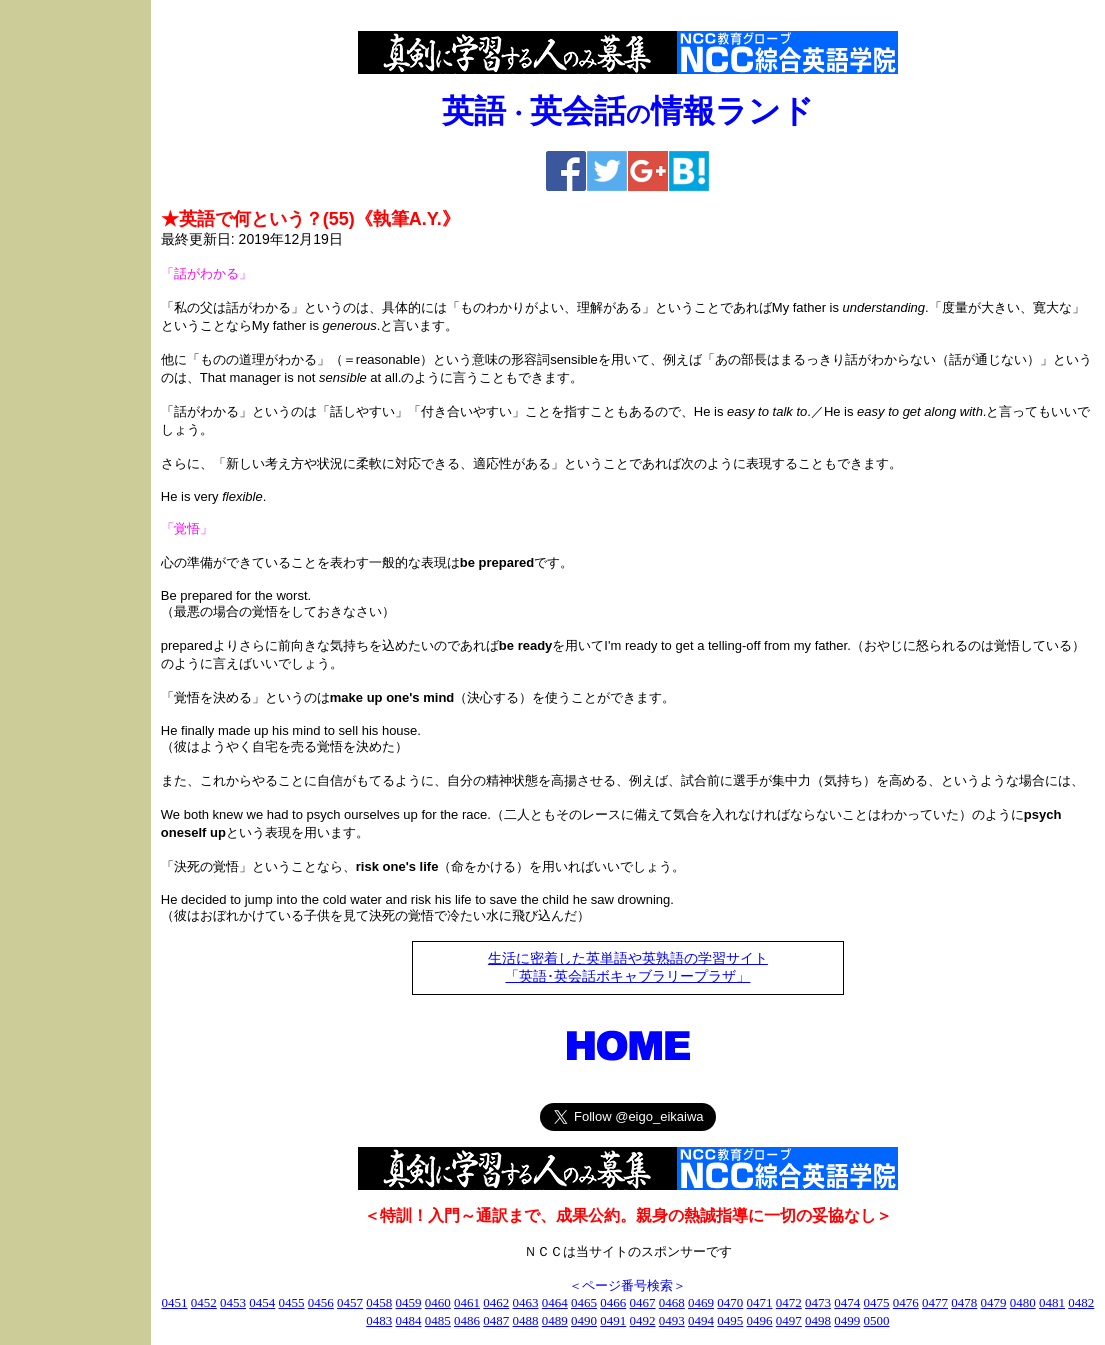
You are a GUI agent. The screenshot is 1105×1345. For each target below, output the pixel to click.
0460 (438, 1302)
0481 (1052, 1302)
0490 (584, 1320)
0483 (379, 1320)
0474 (847, 1302)
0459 (409, 1302)
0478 (964, 1302)
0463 (526, 1302)
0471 (760, 1302)
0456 (321, 1302)
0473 (818, 1302)
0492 (643, 1320)
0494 (701, 1320)
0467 (643, 1302)
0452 (204, 1302)
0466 (613, 1302)
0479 (994, 1302)
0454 (262, 1302)
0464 (555, 1302)
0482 (1081, 1302)
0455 (292, 1302)
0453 (233, 1302)
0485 (438, 1320)
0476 (906, 1302)
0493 (672, 1320)
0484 (409, 1320)
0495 (730, 1320)
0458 (379, 1302)
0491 (613, 1320)
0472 (789, 1302)
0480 (1023, 1302)
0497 (789, 1320)
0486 (467, 1320)
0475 (877, 1302)
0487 (496, 1320)
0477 (935, 1302)
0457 (350, 1302)
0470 (730, 1302)
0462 (496, 1302)
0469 (701, 1302)
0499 (847, 1320)
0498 (818, 1320)
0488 (526, 1320)
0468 (672, 1302)
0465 (584, 1302)
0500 (877, 1320)
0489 (555, 1320)
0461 (467, 1302)
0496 (760, 1320)
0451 (175, 1302)
